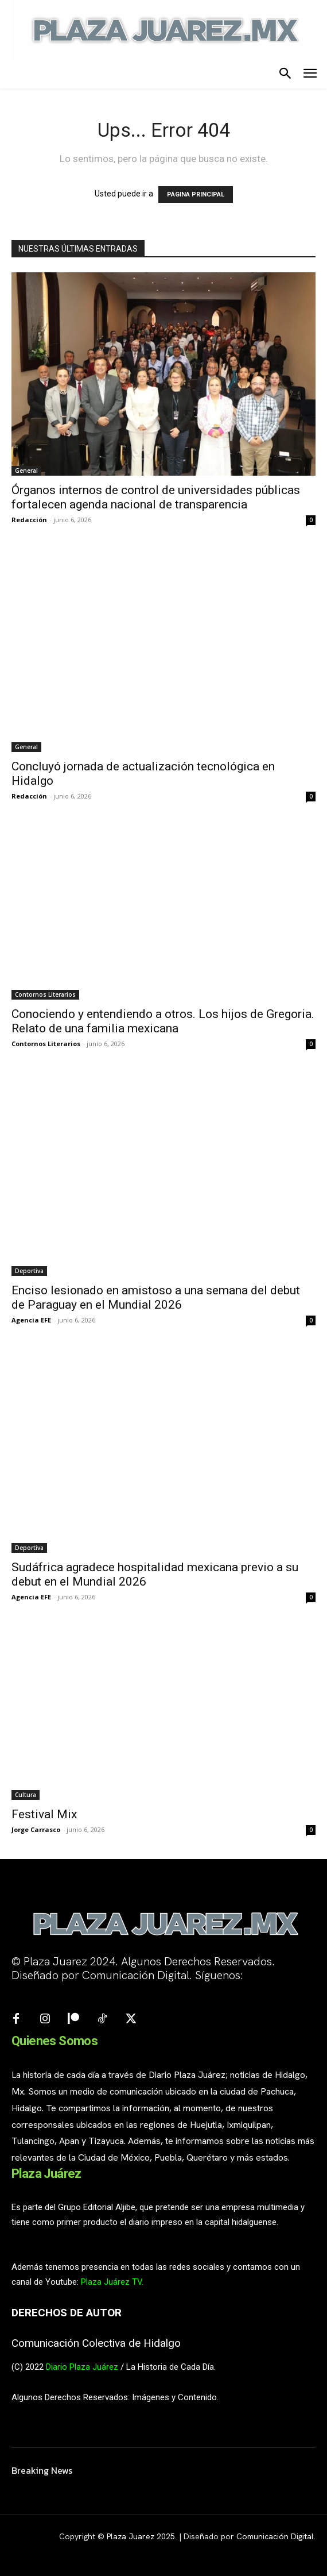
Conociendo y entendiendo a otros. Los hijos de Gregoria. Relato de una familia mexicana (162, 1021)
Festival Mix (44, 1814)
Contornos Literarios (45, 994)
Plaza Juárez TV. (112, 2282)
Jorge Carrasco (35, 1829)
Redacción (29, 519)
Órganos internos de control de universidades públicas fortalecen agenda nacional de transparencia (155, 497)
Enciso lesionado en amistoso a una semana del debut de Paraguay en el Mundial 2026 (155, 1297)
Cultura (25, 1795)
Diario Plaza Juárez (82, 2367)
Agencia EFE (31, 1320)
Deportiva (29, 1271)
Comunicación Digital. (276, 2536)
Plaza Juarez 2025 (141, 2536)
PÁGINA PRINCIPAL (195, 194)
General (26, 470)
